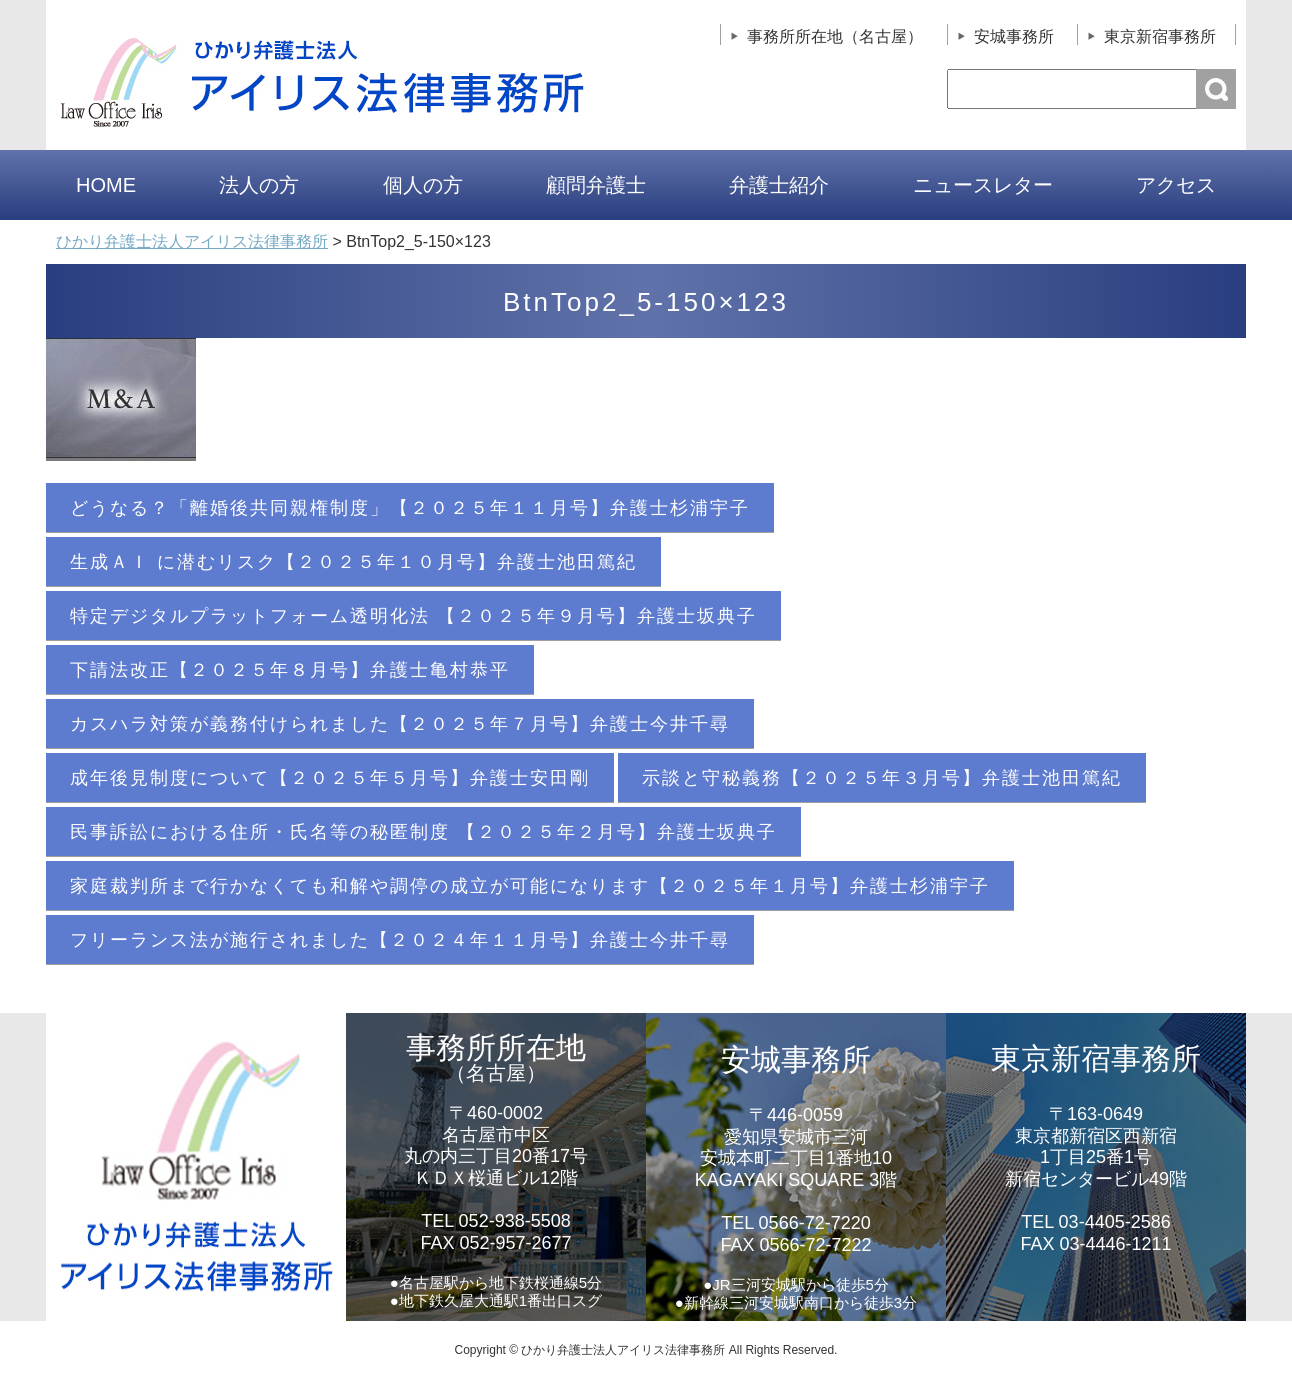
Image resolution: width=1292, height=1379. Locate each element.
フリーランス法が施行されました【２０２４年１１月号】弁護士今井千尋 (400, 940)
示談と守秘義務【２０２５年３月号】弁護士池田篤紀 (882, 778)
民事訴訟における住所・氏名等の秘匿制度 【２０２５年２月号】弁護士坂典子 (423, 832)
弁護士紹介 (779, 185)
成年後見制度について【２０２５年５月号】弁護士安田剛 (330, 778)
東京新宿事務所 (1160, 36)
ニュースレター (983, 185)
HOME (106, 185)
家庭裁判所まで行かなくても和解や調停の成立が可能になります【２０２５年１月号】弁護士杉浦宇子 (530, 886)
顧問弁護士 (596, 185)
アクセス (1176, 185)
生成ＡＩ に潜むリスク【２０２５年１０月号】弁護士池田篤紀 (353, 562)
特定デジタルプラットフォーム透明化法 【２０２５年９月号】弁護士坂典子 (413, 616)
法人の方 (259, 185)
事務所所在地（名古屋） (835, 36)
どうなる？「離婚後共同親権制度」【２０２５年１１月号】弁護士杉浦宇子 (410, 508)
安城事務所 (1014, 36)
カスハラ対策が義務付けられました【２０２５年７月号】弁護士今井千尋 (400, 724)
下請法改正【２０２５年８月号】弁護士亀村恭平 (290, 670)
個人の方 (423, 185)
